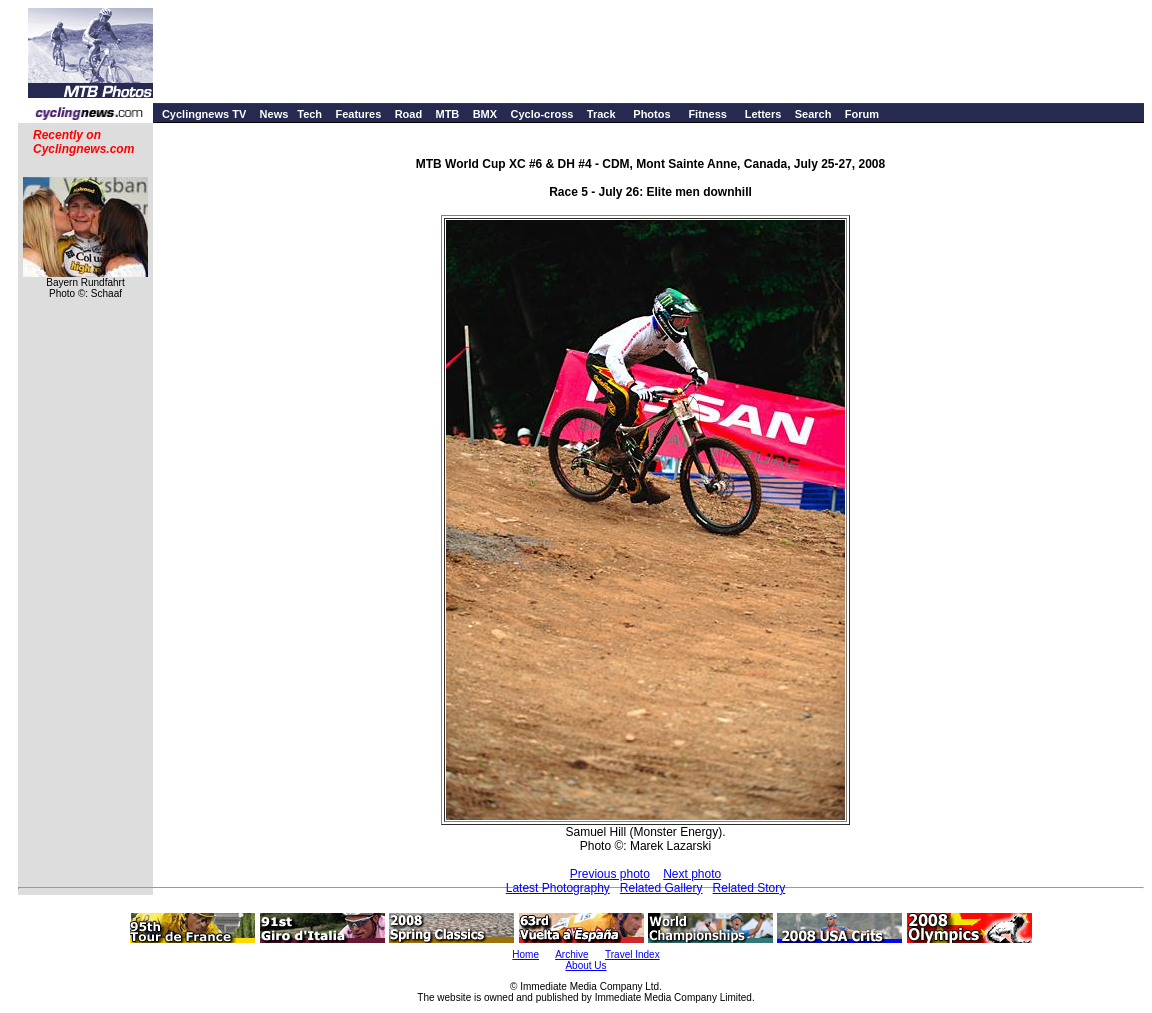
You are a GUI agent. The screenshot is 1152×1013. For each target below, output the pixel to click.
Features (358, 114)
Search (813, 114)
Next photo (692, 874)
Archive (571, 954)
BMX (485, 114)
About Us (585, 965)
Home (525, 954)
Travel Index (632, 954)
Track (601, 114)
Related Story (749, 888)
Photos (651, 114)
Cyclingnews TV (204, 114)
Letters (763, 114)
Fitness (707, 114)
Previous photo (610, 874)
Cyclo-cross (541, 114)
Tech (309, 114)
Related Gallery (661, 888)
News (274, 114)
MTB (447, 114)
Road (409, 114)
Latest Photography (558, 888)
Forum (862, 114)
